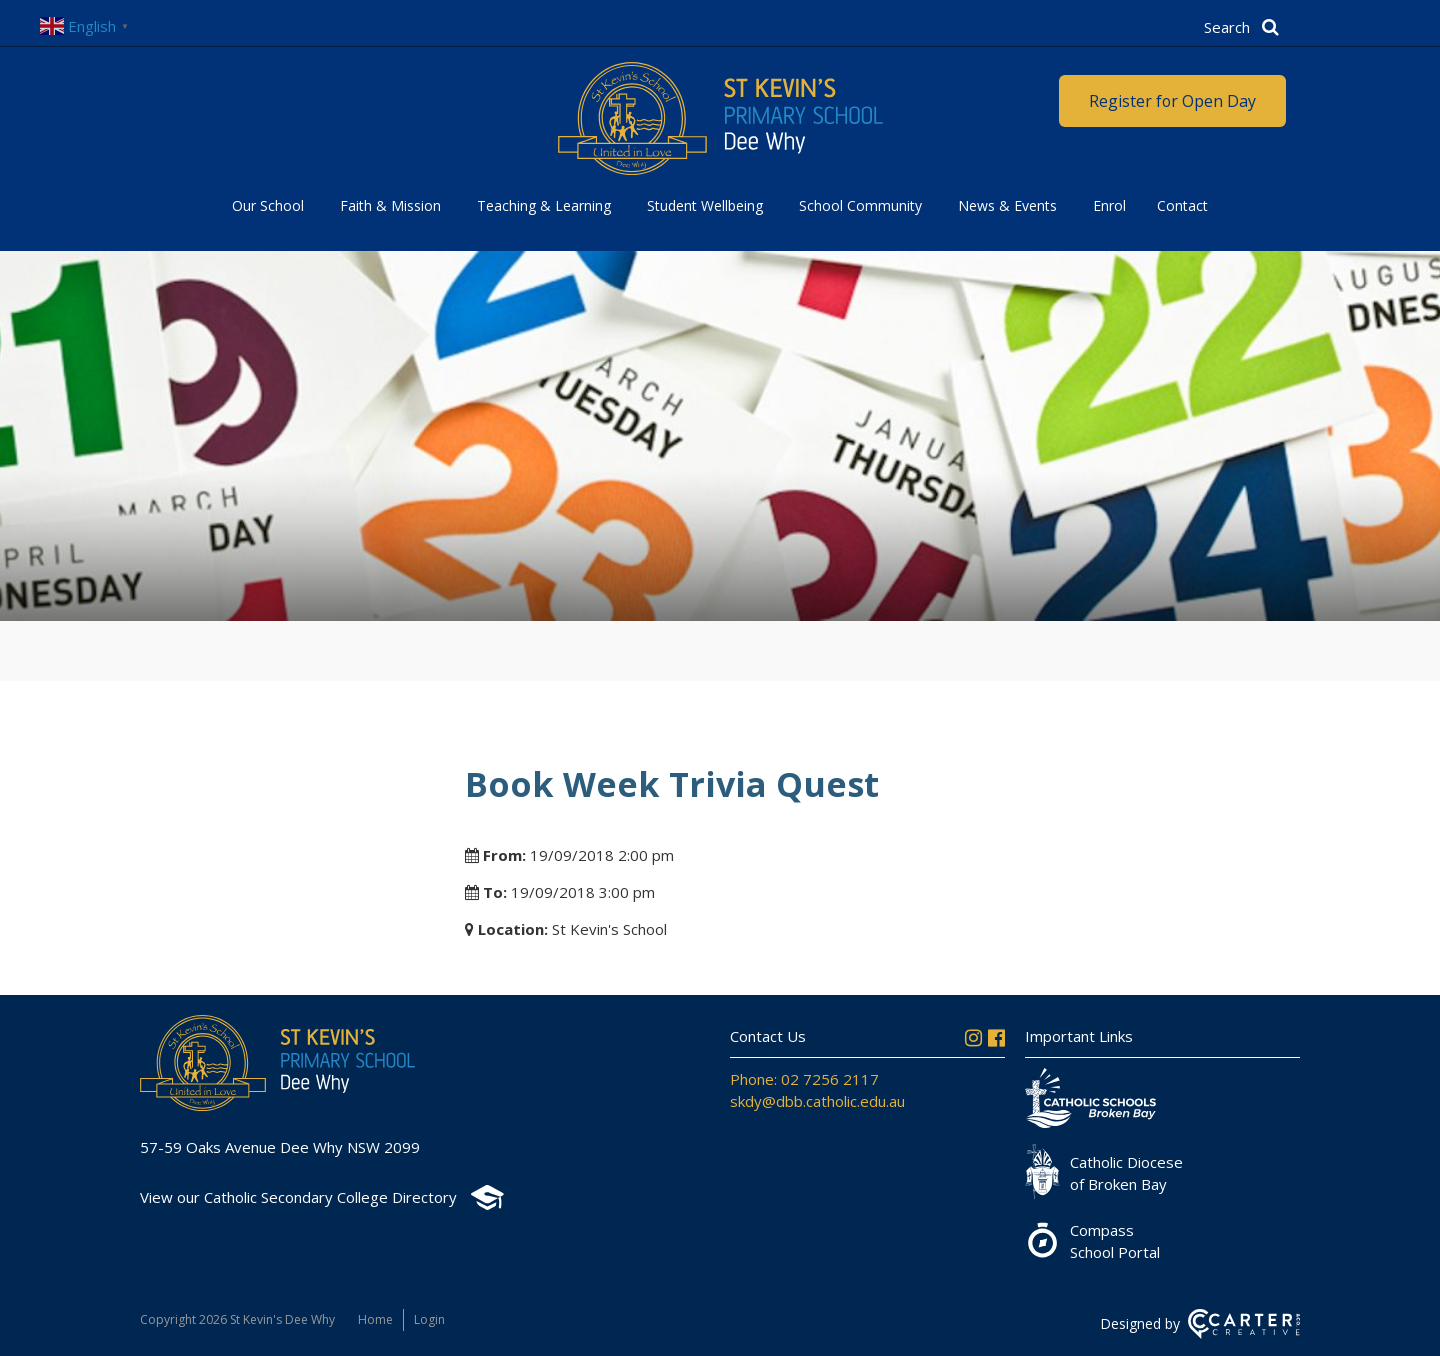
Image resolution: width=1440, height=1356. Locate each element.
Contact (1182, 205)
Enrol (1109, 205)
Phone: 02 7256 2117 (804, 1079)
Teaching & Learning (544, 205)
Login (429, 1319)
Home (375, 1319)
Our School (268, 205)
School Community (860, 205)
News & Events (1007, 205)
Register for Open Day (1172, 101)
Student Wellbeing (705, 205)
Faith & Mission (390, 205)
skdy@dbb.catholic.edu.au (817, 1101)
